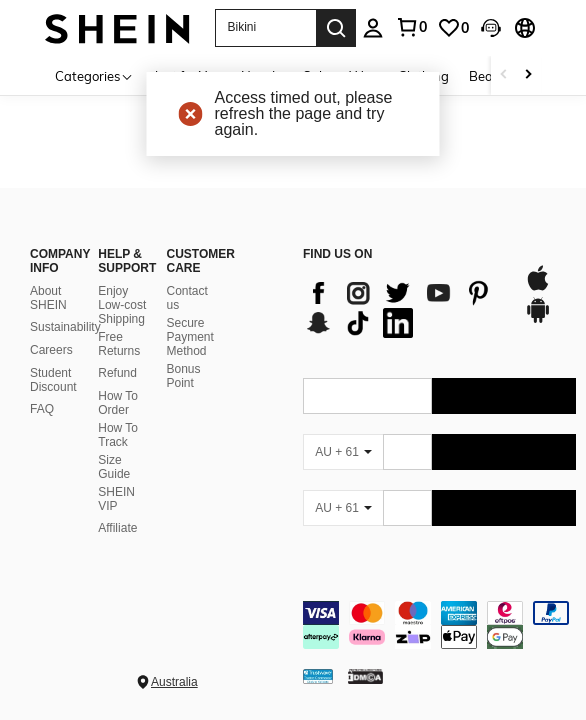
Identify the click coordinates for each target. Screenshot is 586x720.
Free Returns (119, 344)
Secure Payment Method (190, 337)
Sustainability (65, 327)
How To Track (118, 435)
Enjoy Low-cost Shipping (122, 305)
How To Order (118, 403)
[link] (453, 28)
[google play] (538, 320)
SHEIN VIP (116, 499)
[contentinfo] (439, 625)
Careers (51, 350)
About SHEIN (48, 298)
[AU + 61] (343, 452)
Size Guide (114, 467)
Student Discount (53, 380)
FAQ (42, 409)
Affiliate (117, 528)
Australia (174, 682)
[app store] (538, 288)
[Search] (336, 28)
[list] (403, 308)
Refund (117, 373)
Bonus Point (184, 376)
